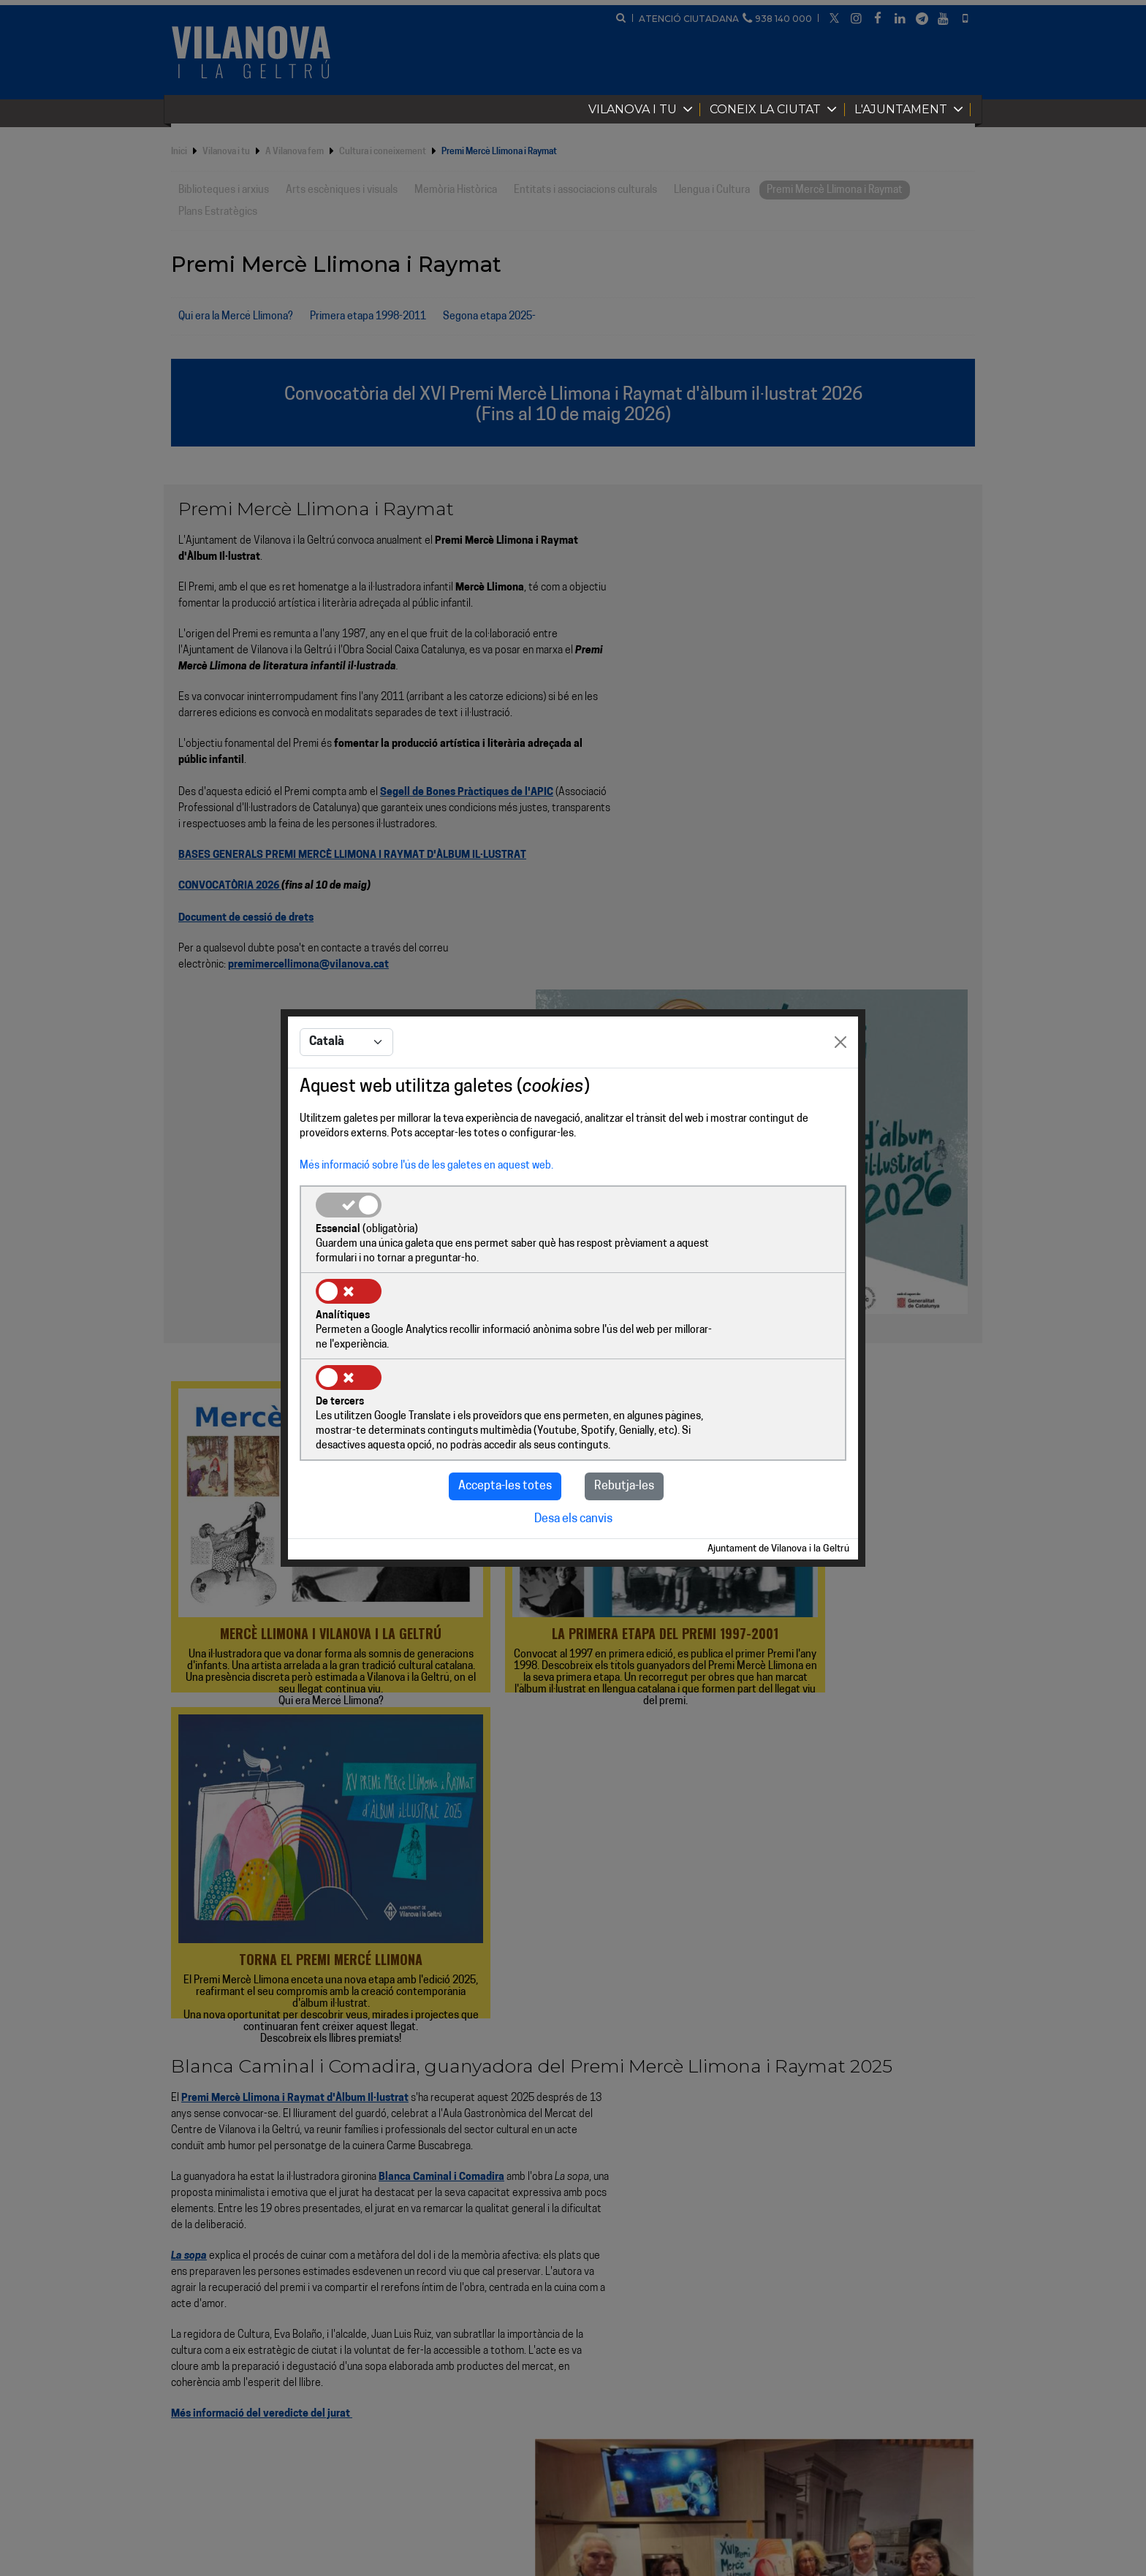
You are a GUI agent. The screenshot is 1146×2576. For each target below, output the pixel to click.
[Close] (840, 1087)
